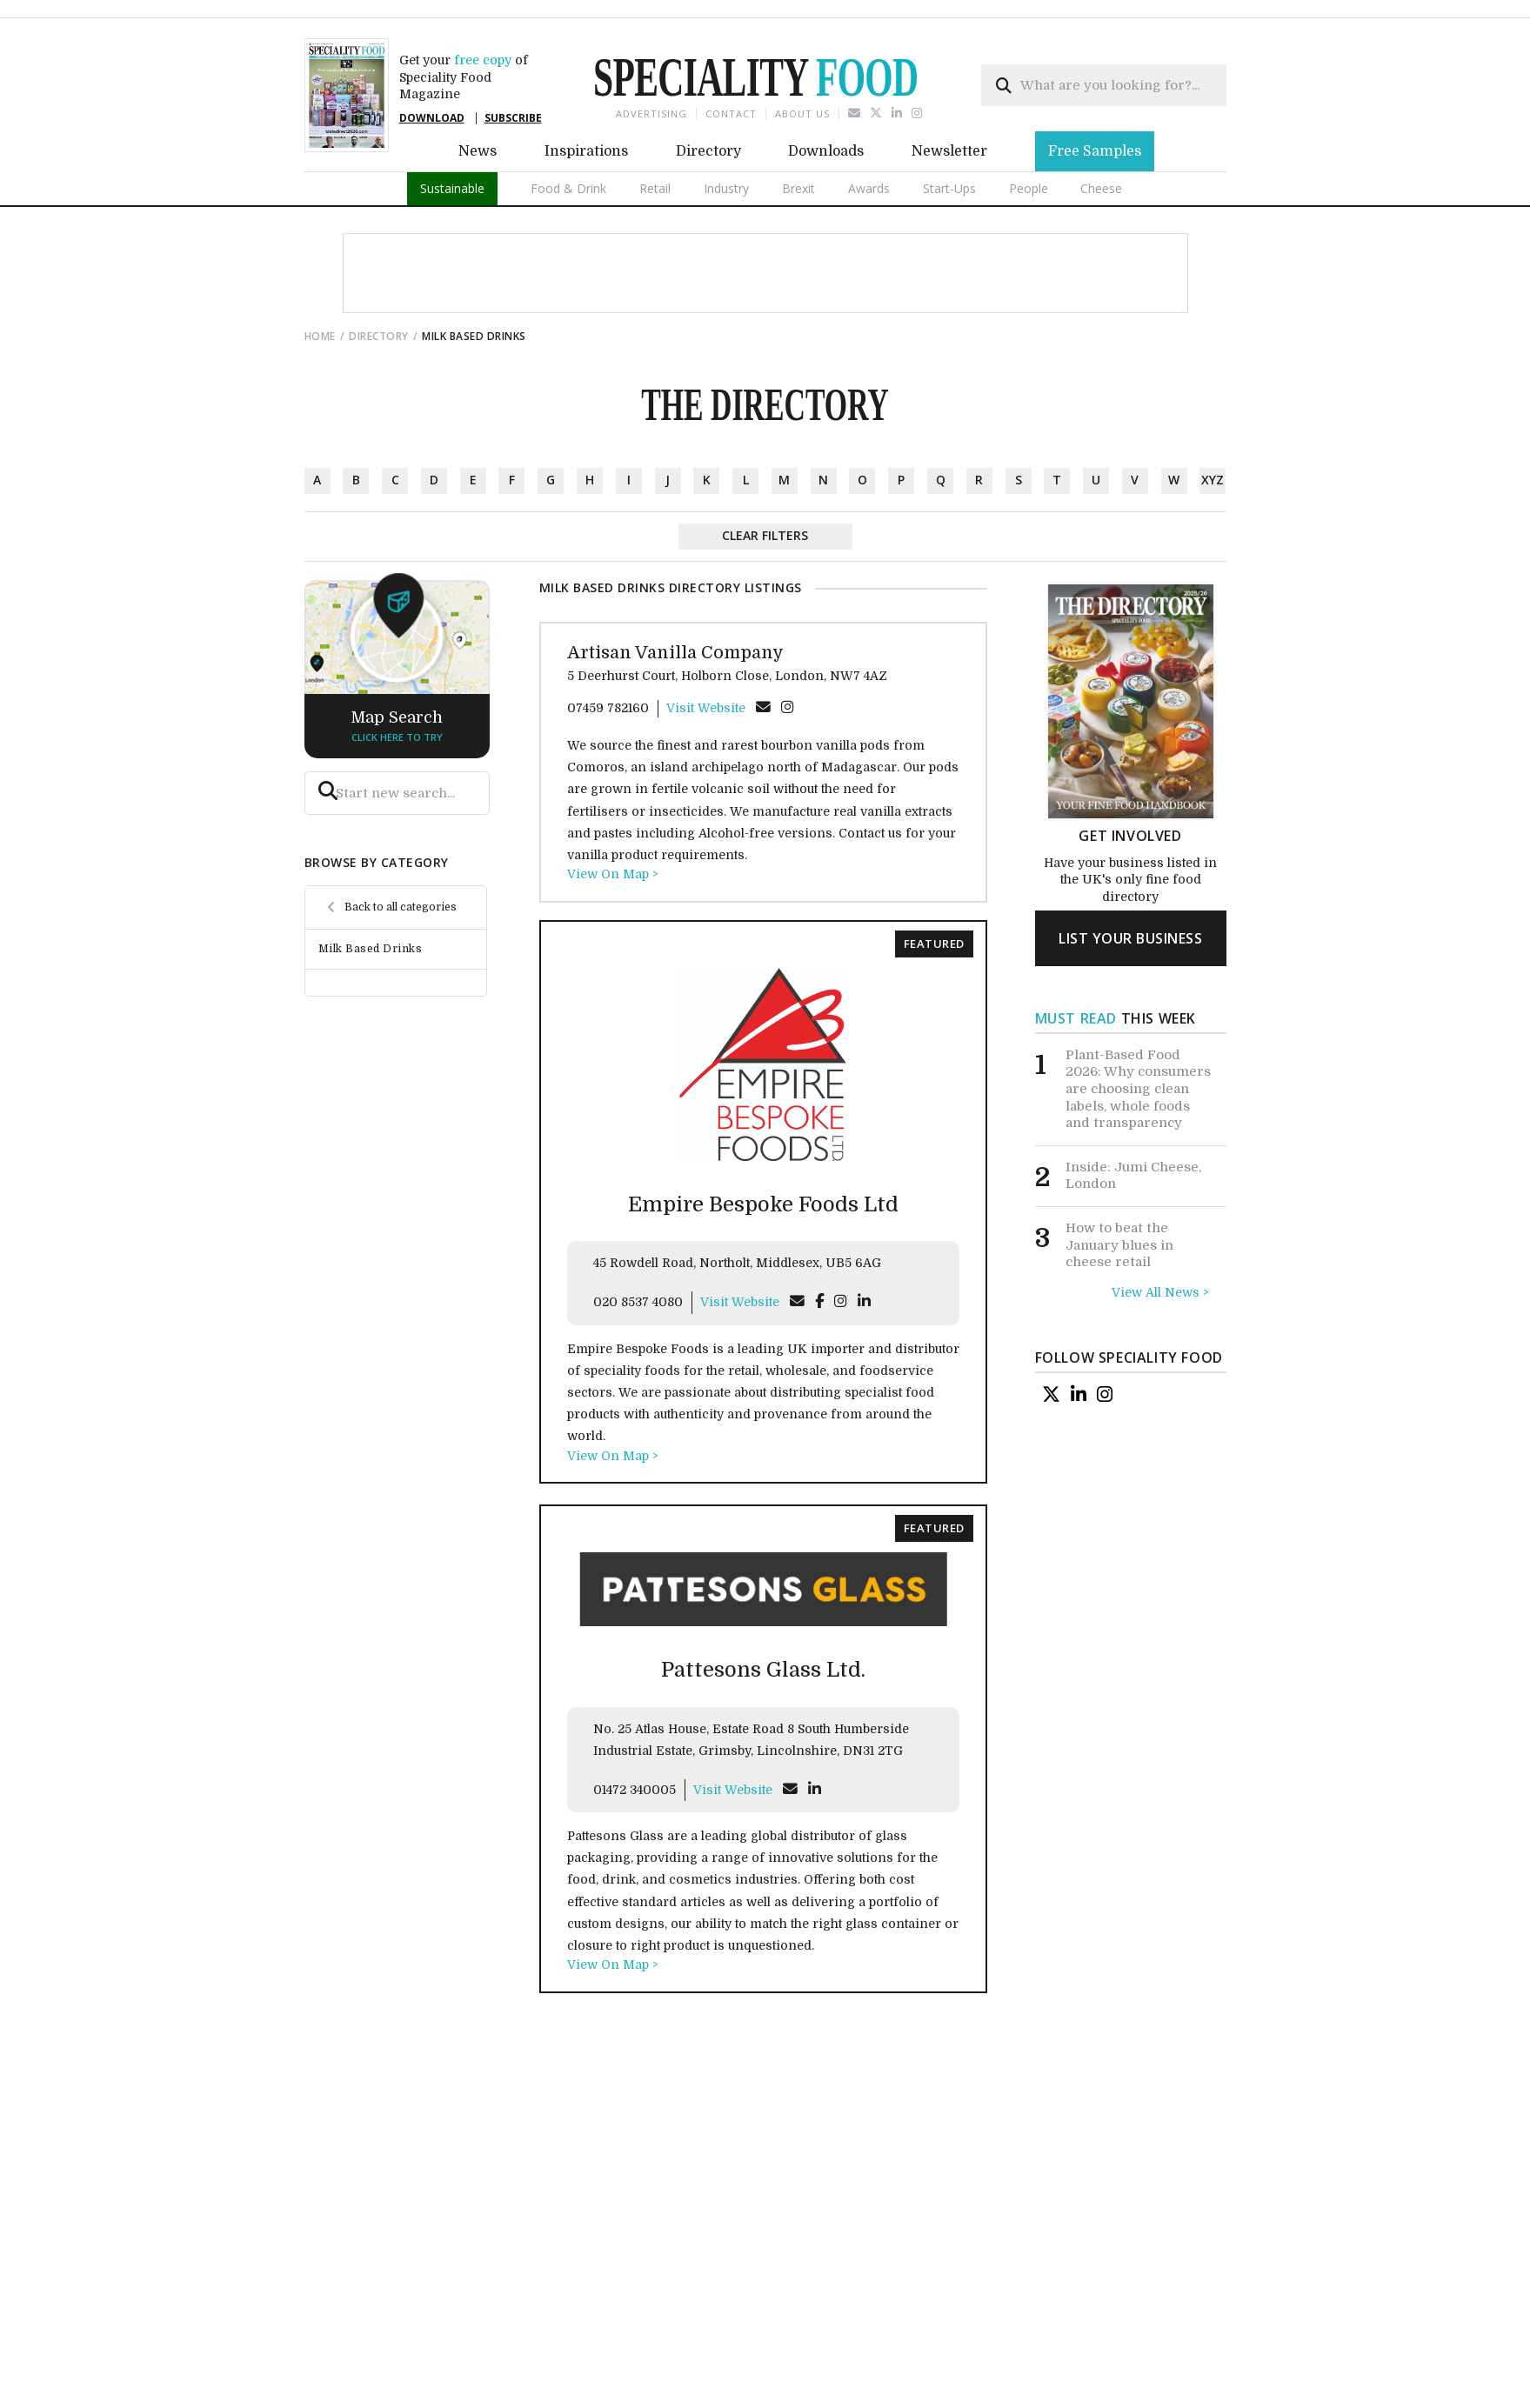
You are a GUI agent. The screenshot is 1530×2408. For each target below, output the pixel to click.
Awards (869, 188)
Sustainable (452, 188)
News (477, 151)
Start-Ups (949, 188)
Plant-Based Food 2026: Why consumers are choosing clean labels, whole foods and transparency (1138, 1089)
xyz (1212, 479)
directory (379, 336)
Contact (731, 113)
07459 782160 (608, 708)
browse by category (376, 862)
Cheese (1101, 188)
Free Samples (1094, 151)
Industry (726, 188)
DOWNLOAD (431, 117)
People (1028, 188)
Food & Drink (568, 188)
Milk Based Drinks (370, 949)
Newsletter (949, 151)
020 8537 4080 (638, 1302)
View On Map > (612, 874)
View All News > (1160, 1292)
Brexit (798, 188)
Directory (708, 151)
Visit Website (705, 708)
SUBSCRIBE (513, 117)
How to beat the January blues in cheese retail (1119, 1245)
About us (802, 113)
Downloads (826, 151)
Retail (655, 188)
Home (320, 336)
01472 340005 (634, 1790)
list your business (1130, 938)
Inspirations (586, 151)
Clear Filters (765, 535)
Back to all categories (400, 907)
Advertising (651, 113)
